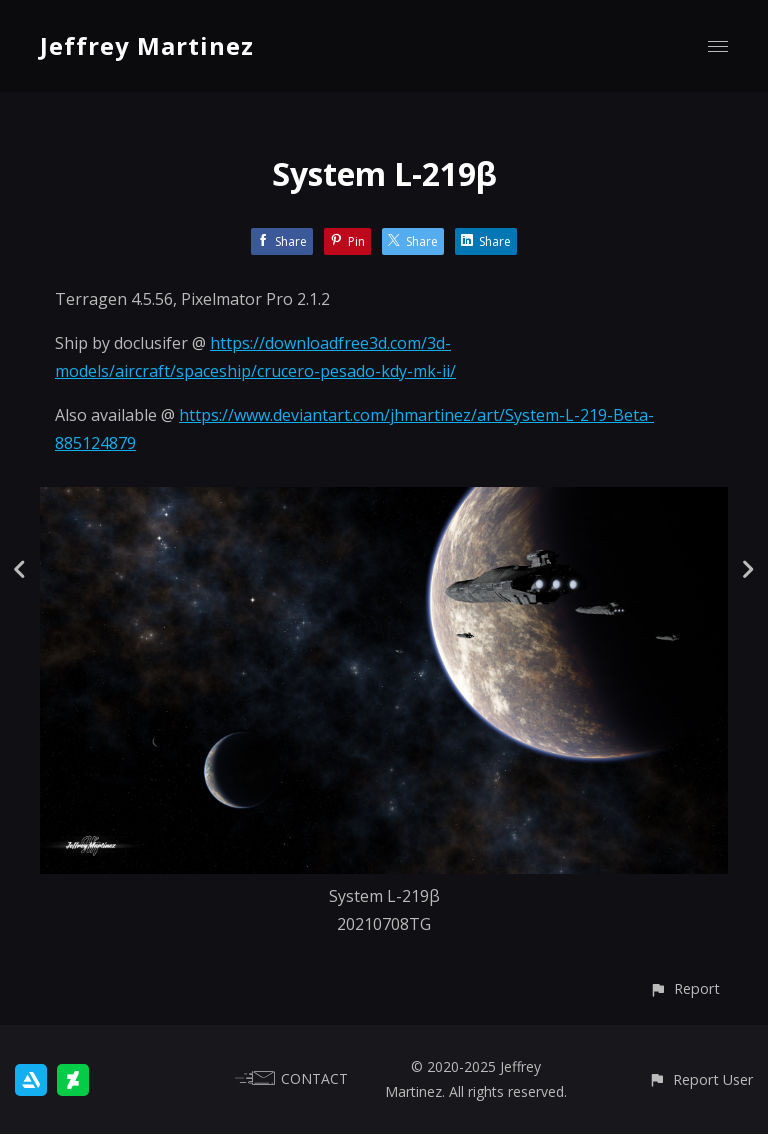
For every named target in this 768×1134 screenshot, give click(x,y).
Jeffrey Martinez (147, 45)
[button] (684, 988)
